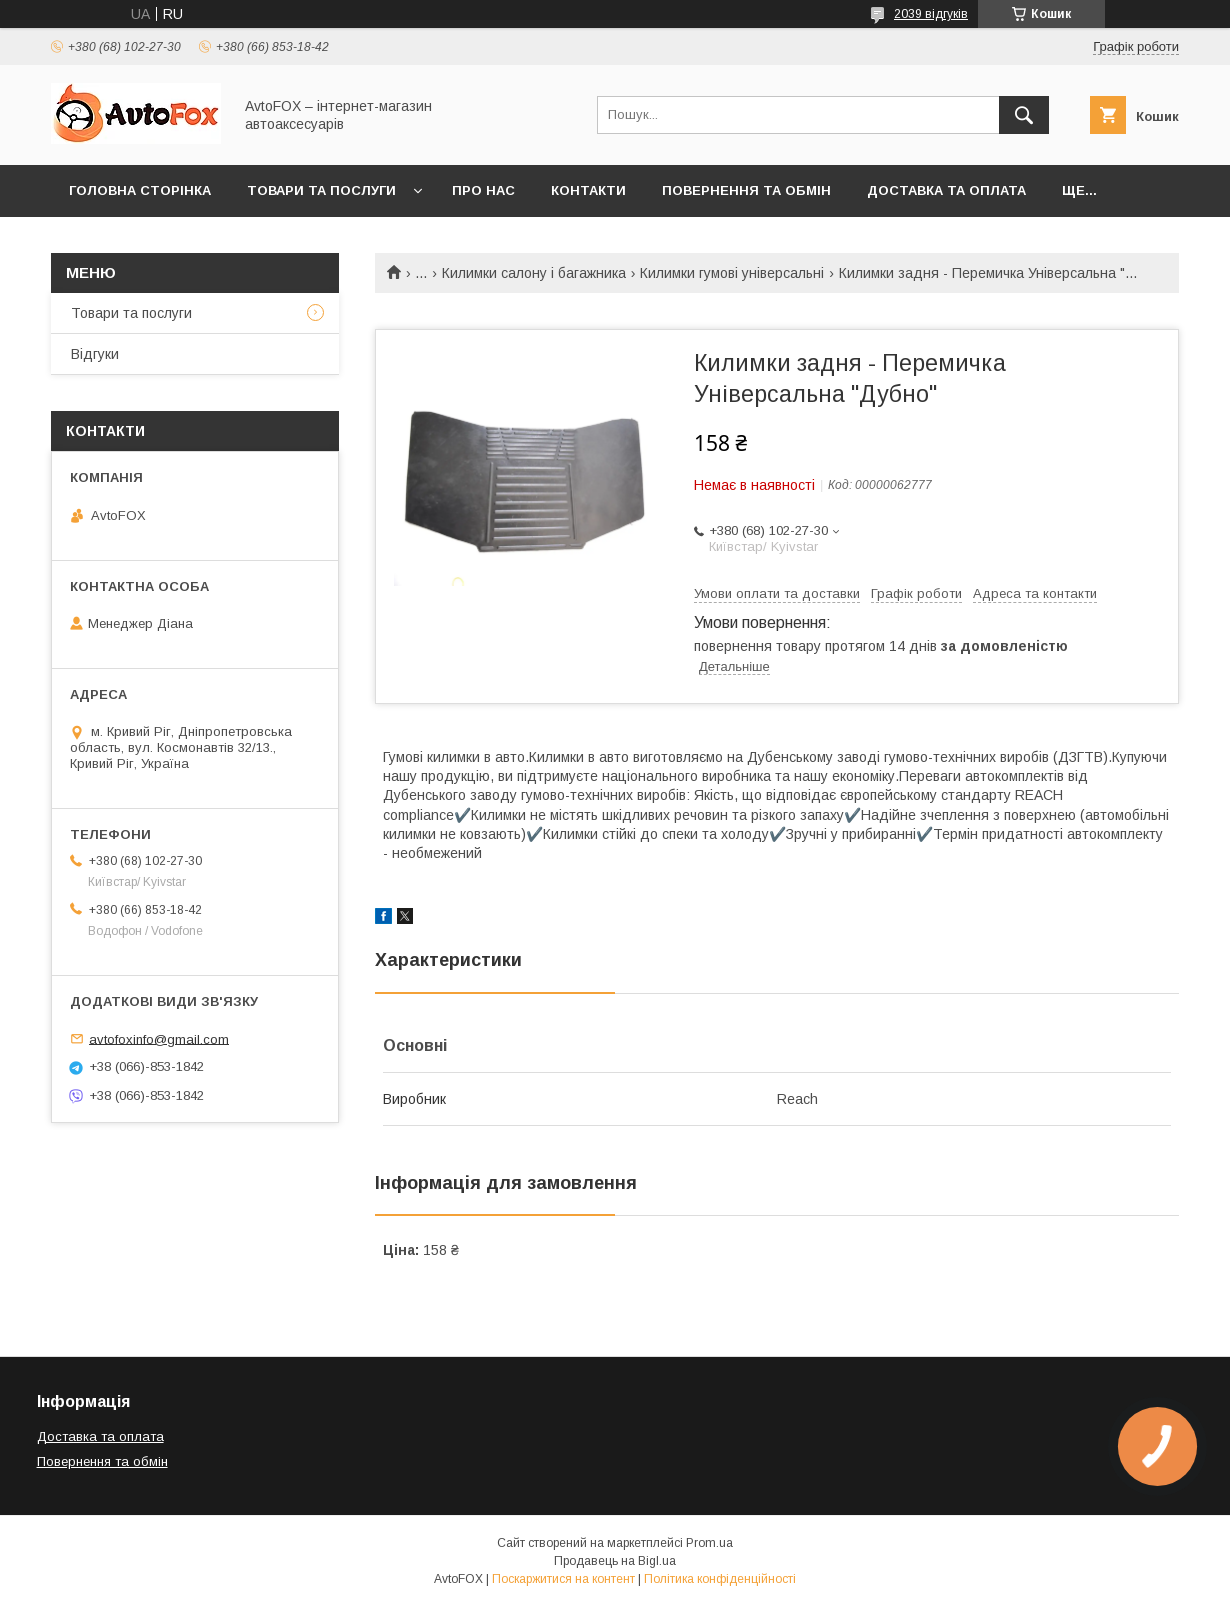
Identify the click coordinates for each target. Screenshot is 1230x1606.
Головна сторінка (140, 190)
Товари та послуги (321, 190)
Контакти (588, 190)
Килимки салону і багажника (534, 273)
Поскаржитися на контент (563, 1579)
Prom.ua (709, 1543)
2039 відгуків (931, 14)
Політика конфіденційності (720, 1579)
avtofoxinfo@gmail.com (159, 1038)
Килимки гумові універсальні (732, 273)
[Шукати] (1024, 115)
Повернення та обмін (746, 190)
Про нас (483, 190)
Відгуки (95, 354)
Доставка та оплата (946, 190)
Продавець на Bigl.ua (615, 1561)
